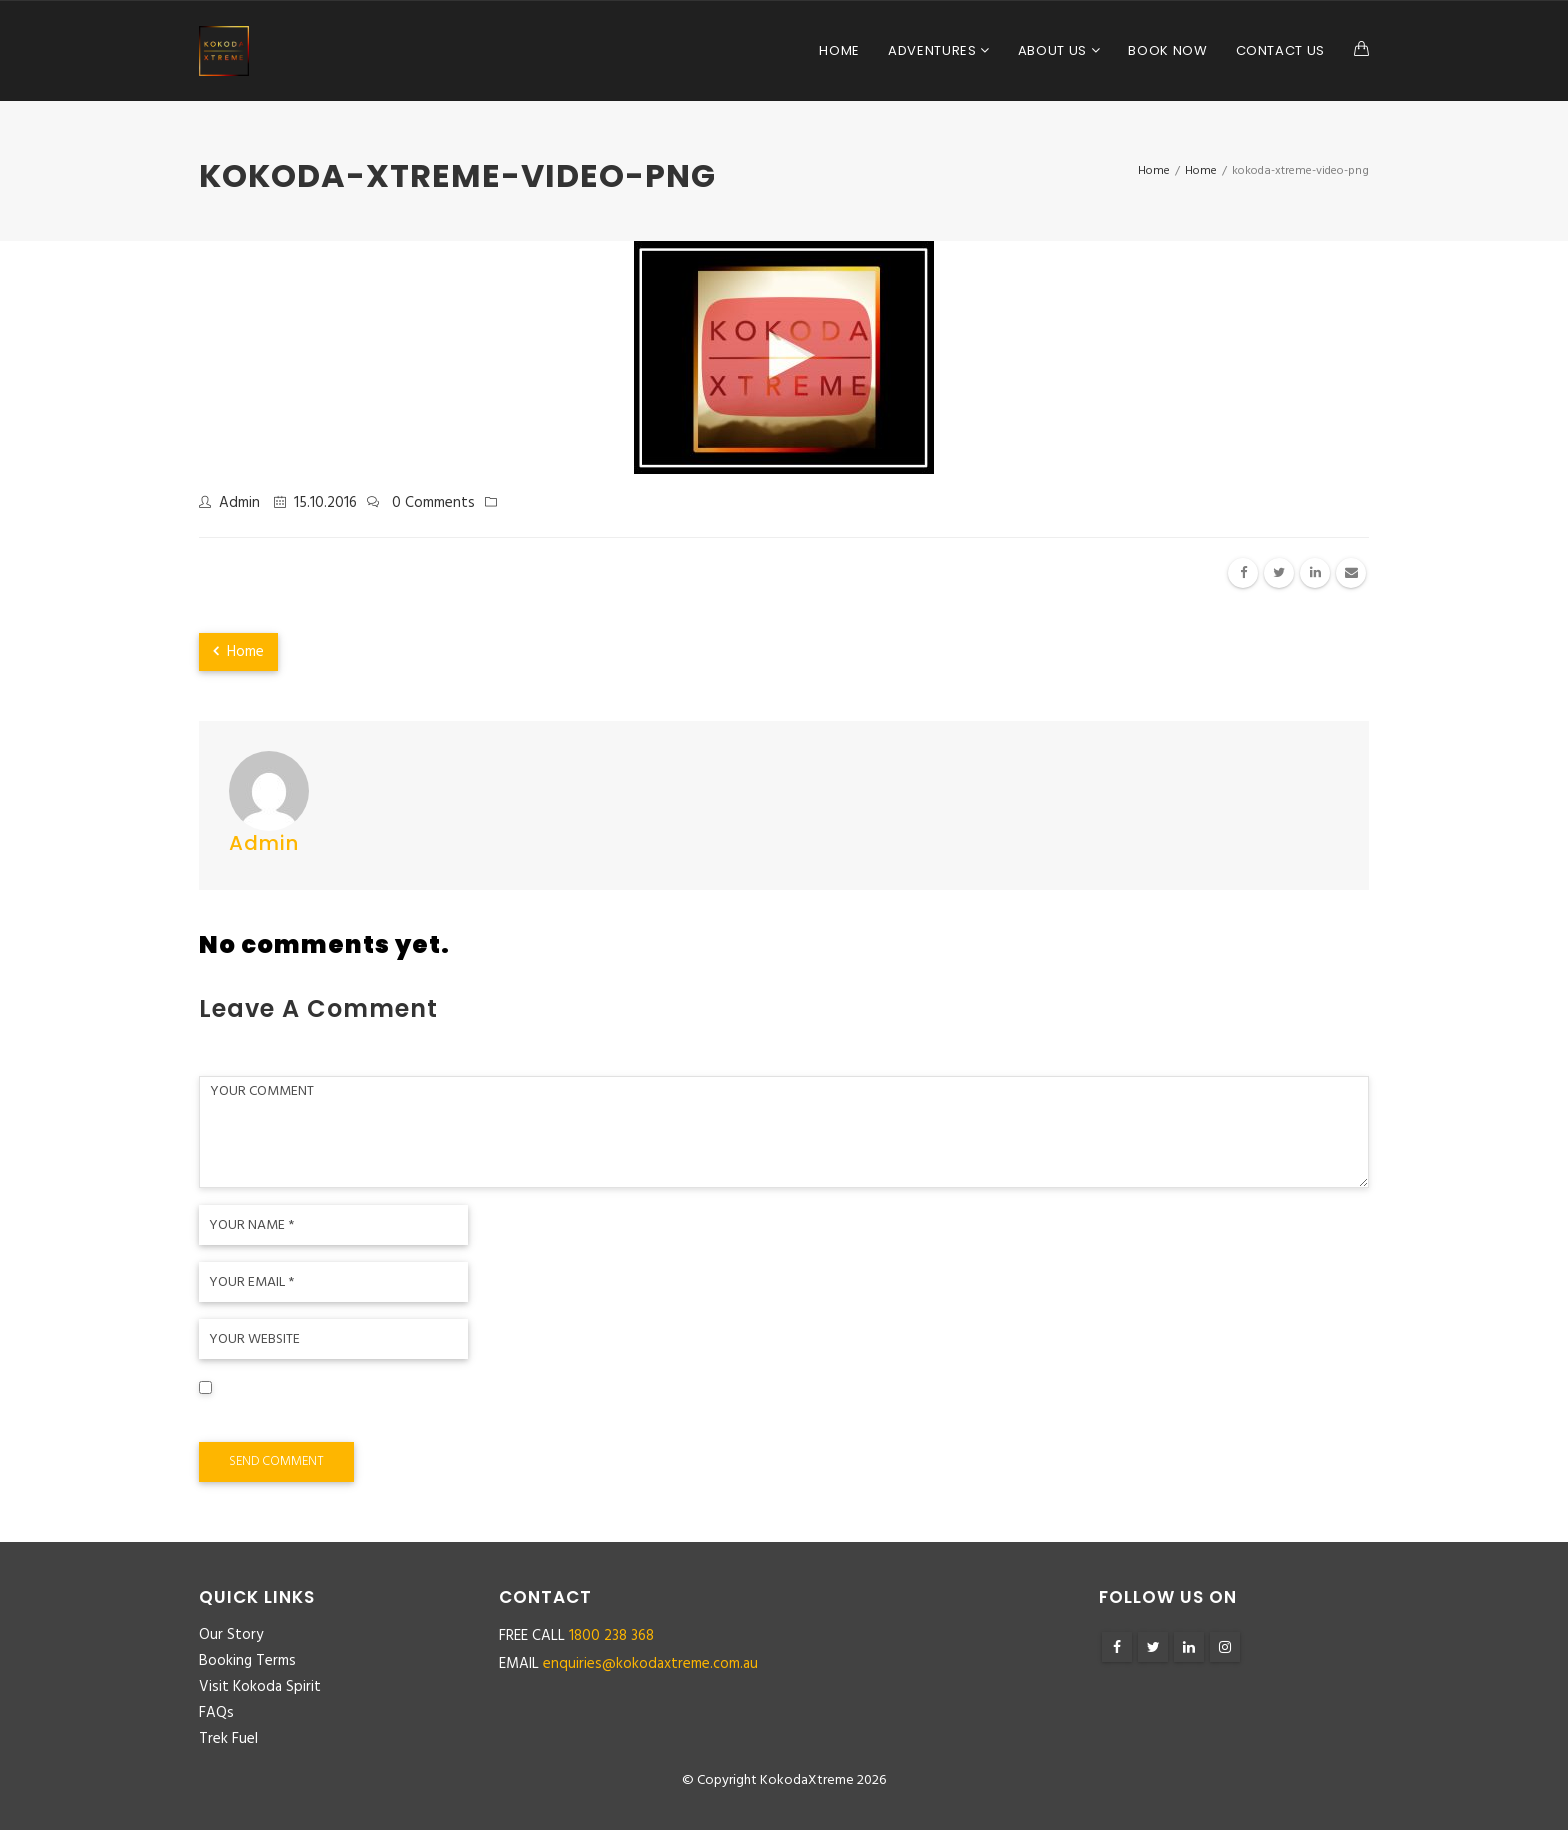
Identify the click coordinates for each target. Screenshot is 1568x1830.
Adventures (934, 50)
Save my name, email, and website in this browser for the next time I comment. (485, 1418)
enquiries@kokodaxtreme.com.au (650, 1664)
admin (239, 503)
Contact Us (1281, 50)
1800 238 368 (611, 1636)
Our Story (231, 1635)
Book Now (1167, 50)
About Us (1054, 50)
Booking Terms (247, 1661)
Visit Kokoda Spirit (260, 1687)
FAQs (216, 1713)
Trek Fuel (228, 1739)
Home (839, 50)
